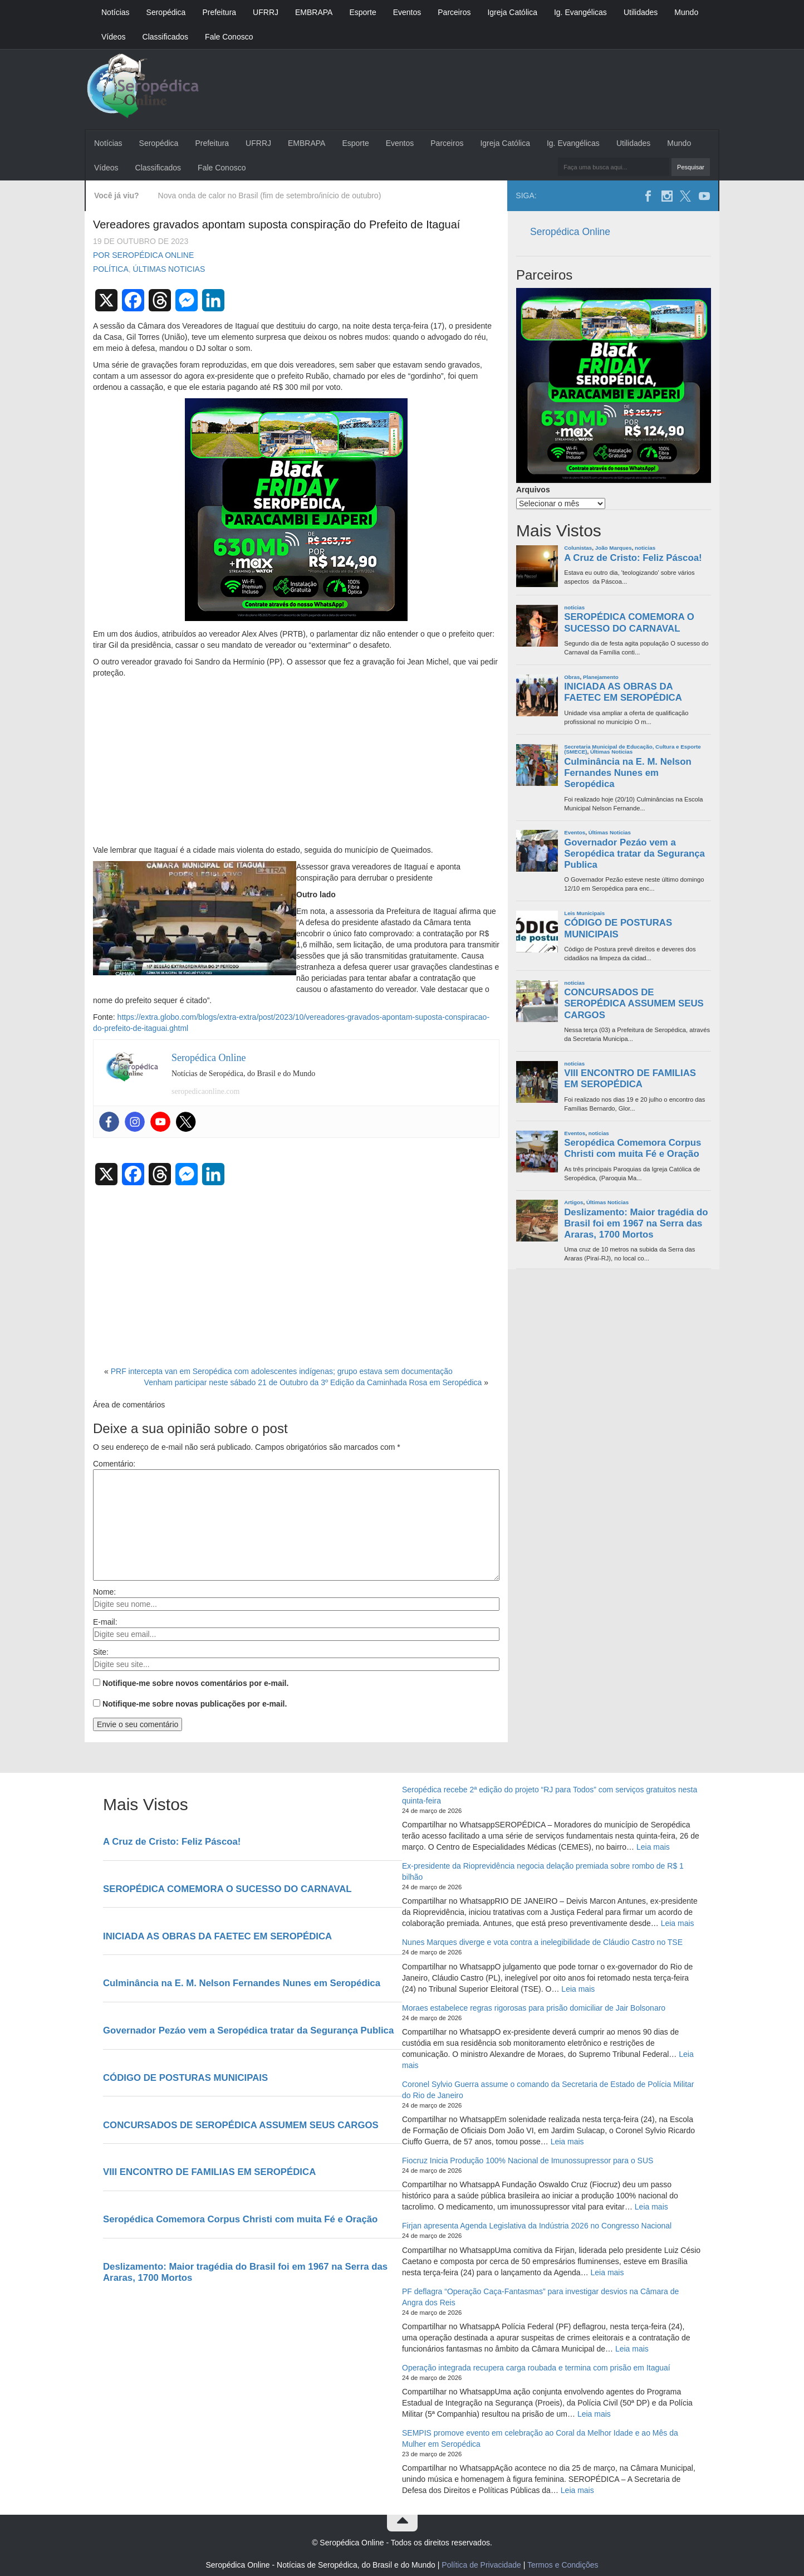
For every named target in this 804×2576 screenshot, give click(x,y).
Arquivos (533, 489)
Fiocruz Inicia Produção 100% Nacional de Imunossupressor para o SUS (527, 2160)
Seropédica (166, 12)
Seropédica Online (570, 231)
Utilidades (641, 12)
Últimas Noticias (169, 269)
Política (111, 269)
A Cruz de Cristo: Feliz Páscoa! (633, 558)
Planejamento (601, 677)
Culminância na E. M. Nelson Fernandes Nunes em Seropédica (627, 772)
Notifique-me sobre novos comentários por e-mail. (195, 1683)
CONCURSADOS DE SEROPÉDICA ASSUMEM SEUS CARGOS (634, 1003)
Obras (572, 677)
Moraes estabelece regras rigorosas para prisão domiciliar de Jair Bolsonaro (533, 2007)
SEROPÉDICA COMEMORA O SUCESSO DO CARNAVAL (629, 622)
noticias (645, 548)
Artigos (573, 1202)
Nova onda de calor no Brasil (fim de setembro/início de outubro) (269, 195)
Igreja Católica (512, 12)
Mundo (686, 12)
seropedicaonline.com (205, 1091)
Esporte (362, 12)
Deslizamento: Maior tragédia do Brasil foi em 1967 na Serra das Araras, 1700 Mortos (636, 1223)
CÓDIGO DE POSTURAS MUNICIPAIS (618, 928)
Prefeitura (219, 12)
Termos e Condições (563, 2564)
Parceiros (454, 12)
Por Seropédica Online (143, 255)
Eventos (407, 12)
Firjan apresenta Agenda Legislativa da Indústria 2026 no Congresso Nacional (536, 2225)
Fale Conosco (229, 36)
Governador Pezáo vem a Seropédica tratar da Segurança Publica (634, 853)
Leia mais (653, 1846)
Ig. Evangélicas (580, 12)
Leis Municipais (584, 913)
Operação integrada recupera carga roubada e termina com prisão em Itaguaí (536, 2367)
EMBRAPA (313, 12)
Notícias (115, 12)
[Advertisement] (296, 762)
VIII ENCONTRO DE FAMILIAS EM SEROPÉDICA (630, 1078)
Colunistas (578, 548)
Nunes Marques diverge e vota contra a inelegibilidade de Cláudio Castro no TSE (542, 1942)
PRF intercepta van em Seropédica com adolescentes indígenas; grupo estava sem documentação (282, 1371)
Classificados (165, 36)
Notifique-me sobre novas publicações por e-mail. (194, 1703)
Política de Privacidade (481, 2564)
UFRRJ (265, 12)
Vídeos (113, 36)
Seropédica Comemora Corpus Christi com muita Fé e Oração (632, 1148)
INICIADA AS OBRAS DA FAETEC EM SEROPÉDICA (623, 692)
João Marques (613, 548)
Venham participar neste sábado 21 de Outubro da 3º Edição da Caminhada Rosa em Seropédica (313, 1382)
